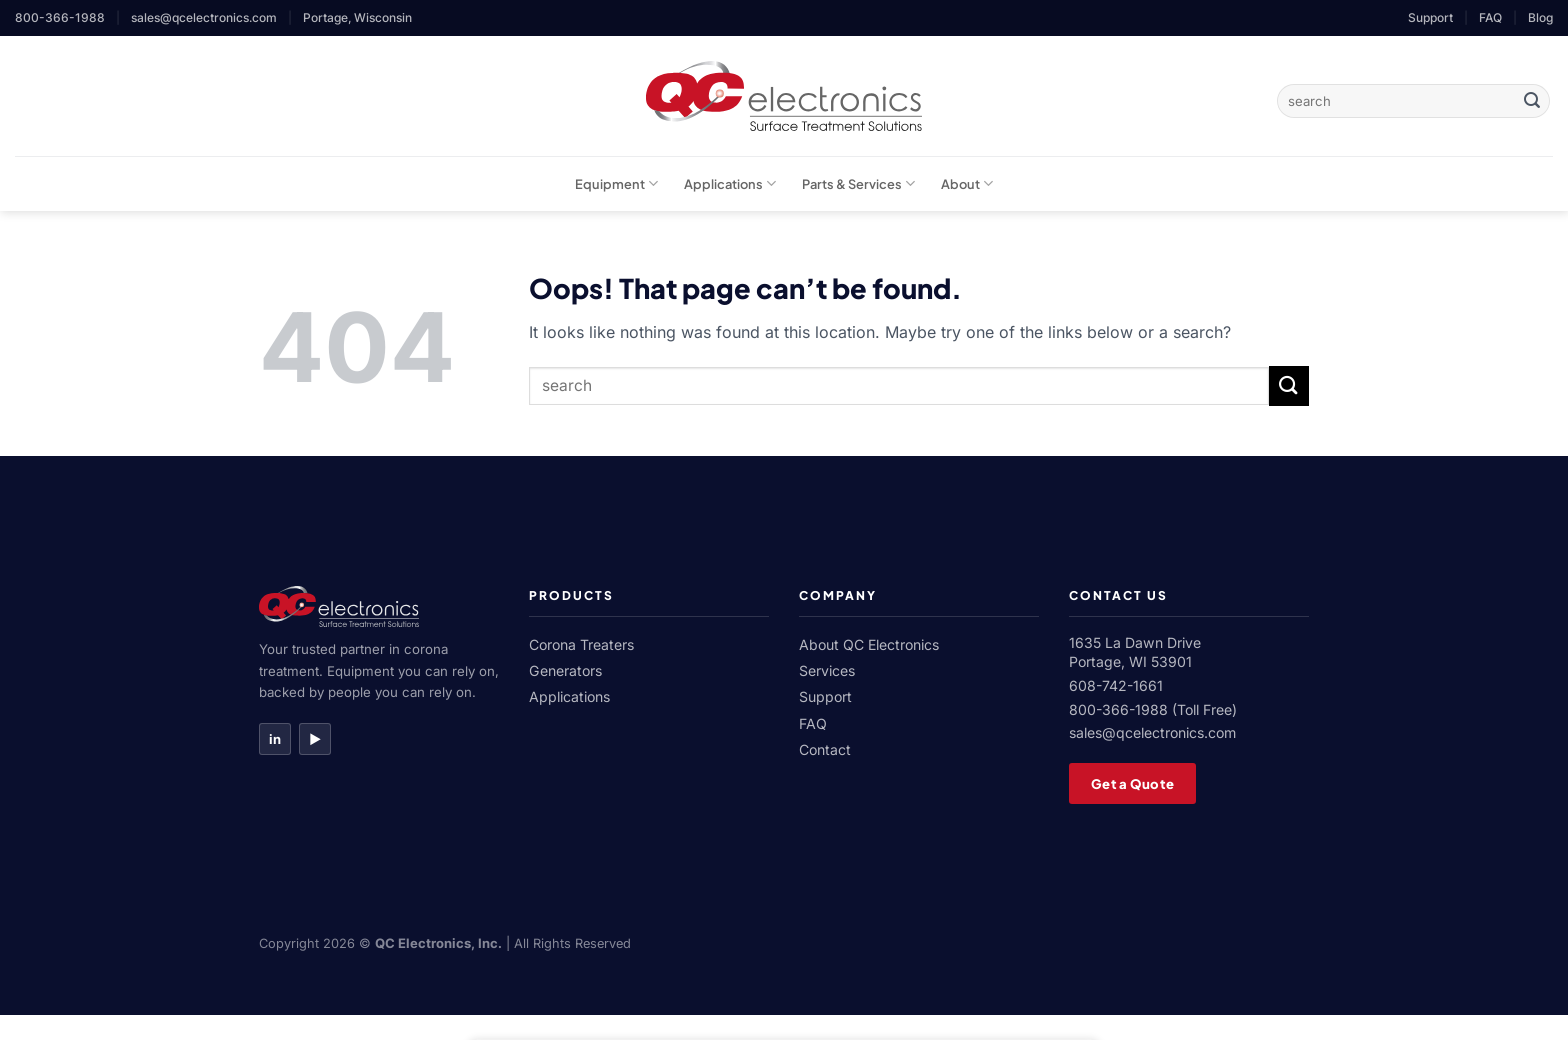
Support (1430, 17)
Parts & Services (858, 183)
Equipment (616, 183)
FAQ (1490, 17)
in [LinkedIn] (275, 739)
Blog (1540, 17)
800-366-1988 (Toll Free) (1153, 709)
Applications (730, 183)
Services (827, 670)
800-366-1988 (60, 17)
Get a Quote (1132, 783)
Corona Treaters (581, 644)
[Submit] (1532, 101)
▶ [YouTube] (315, 739)
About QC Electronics (869, 644)
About (967, 183)
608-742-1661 (1116, 685)
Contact (825, 749)
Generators (565, 670)
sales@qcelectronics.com (204, 17)
